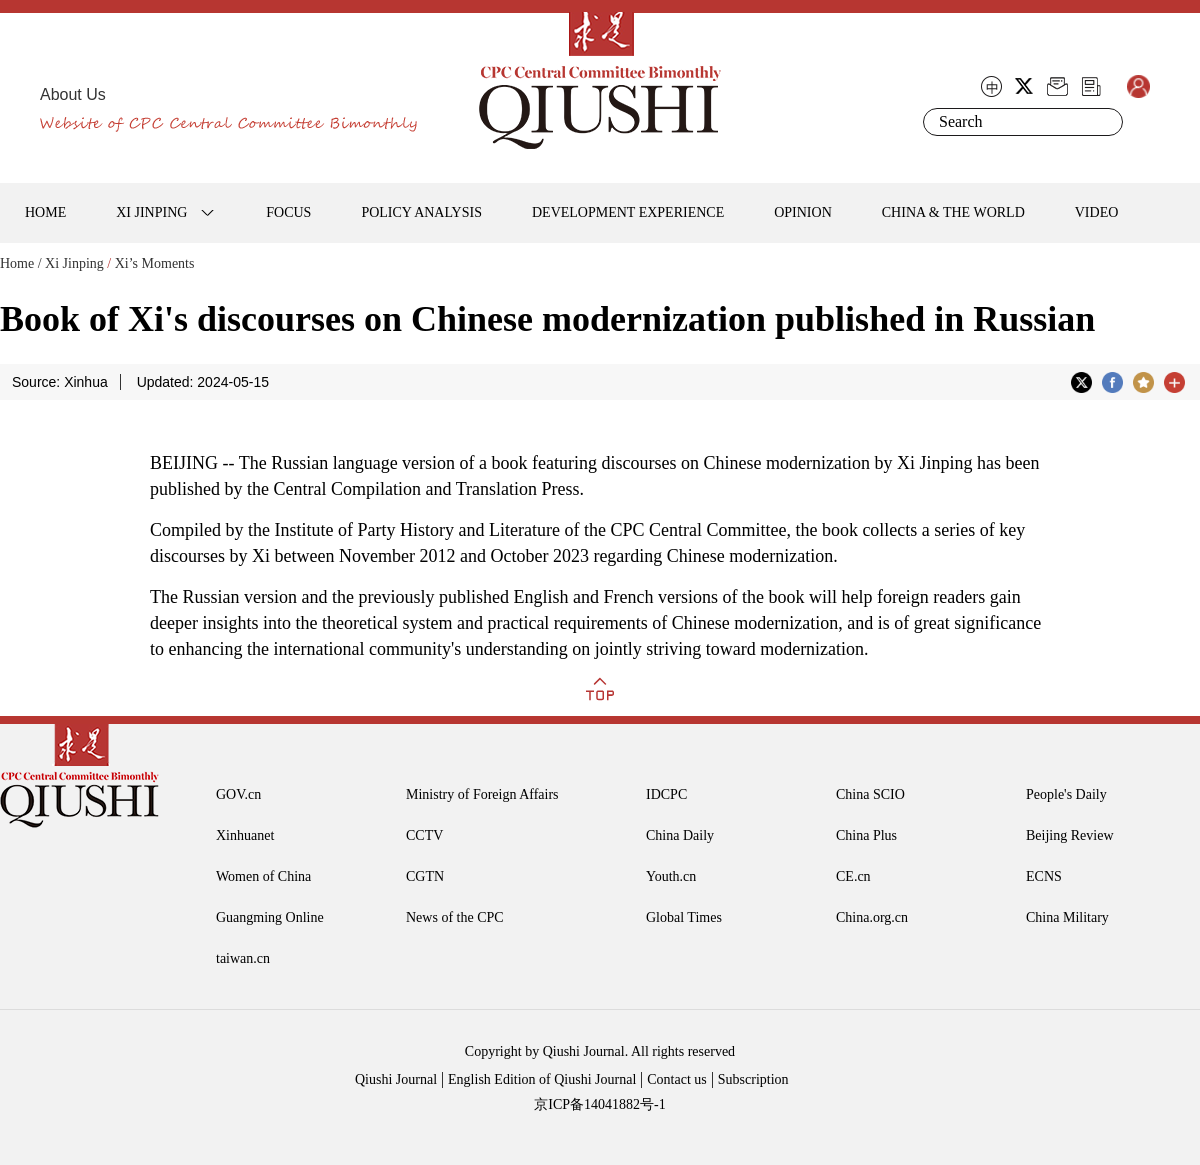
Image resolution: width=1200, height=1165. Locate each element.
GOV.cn (238, 794)
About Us (73, 94)
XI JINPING (151, 212)
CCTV (424, 835)
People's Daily (1066, 794)
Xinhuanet (245, 835)
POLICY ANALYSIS (421, 212)
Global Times (684, 917)
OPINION (803, 212)
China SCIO (870, 794)
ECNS (1044, 876)
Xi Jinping (74, 263)
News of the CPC (455, 917)
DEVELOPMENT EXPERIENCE (628, 212)
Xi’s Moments (155, 263)
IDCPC (666, 794)
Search (1104, 122)
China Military (1067, 917)
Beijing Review (1070, 835)
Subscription (753, 1079)
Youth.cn (671, 876)
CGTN (425, 876)
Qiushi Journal (396, 1079)
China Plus (866, 835)
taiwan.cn (243, 958)
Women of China (263, 876)
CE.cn (853, 876)
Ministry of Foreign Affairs (482, 794)
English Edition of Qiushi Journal (542, 1079)
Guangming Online (270, 917)
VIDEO (1097, 212)
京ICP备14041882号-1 (599, 1104)
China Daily (680, 835)
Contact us (677, 1079)
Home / (21, 263)
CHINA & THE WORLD (953, 212)
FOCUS (288, 212)
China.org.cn (872, 917)
